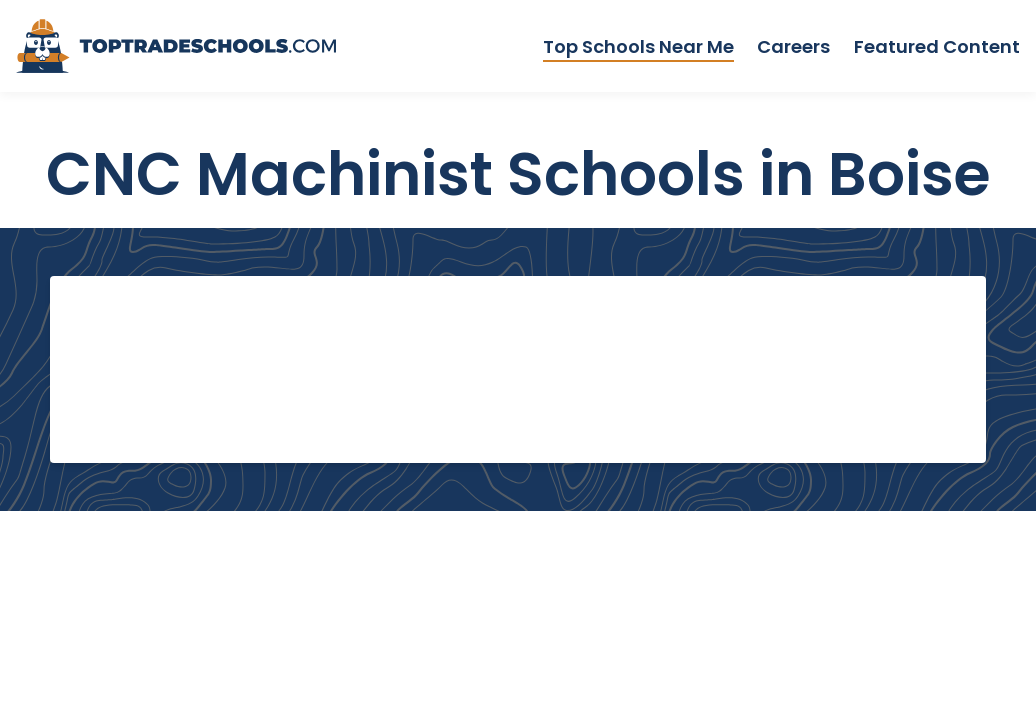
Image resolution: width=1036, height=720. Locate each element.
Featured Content (937, 46)
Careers (793, 46)
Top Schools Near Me (638, 46)
